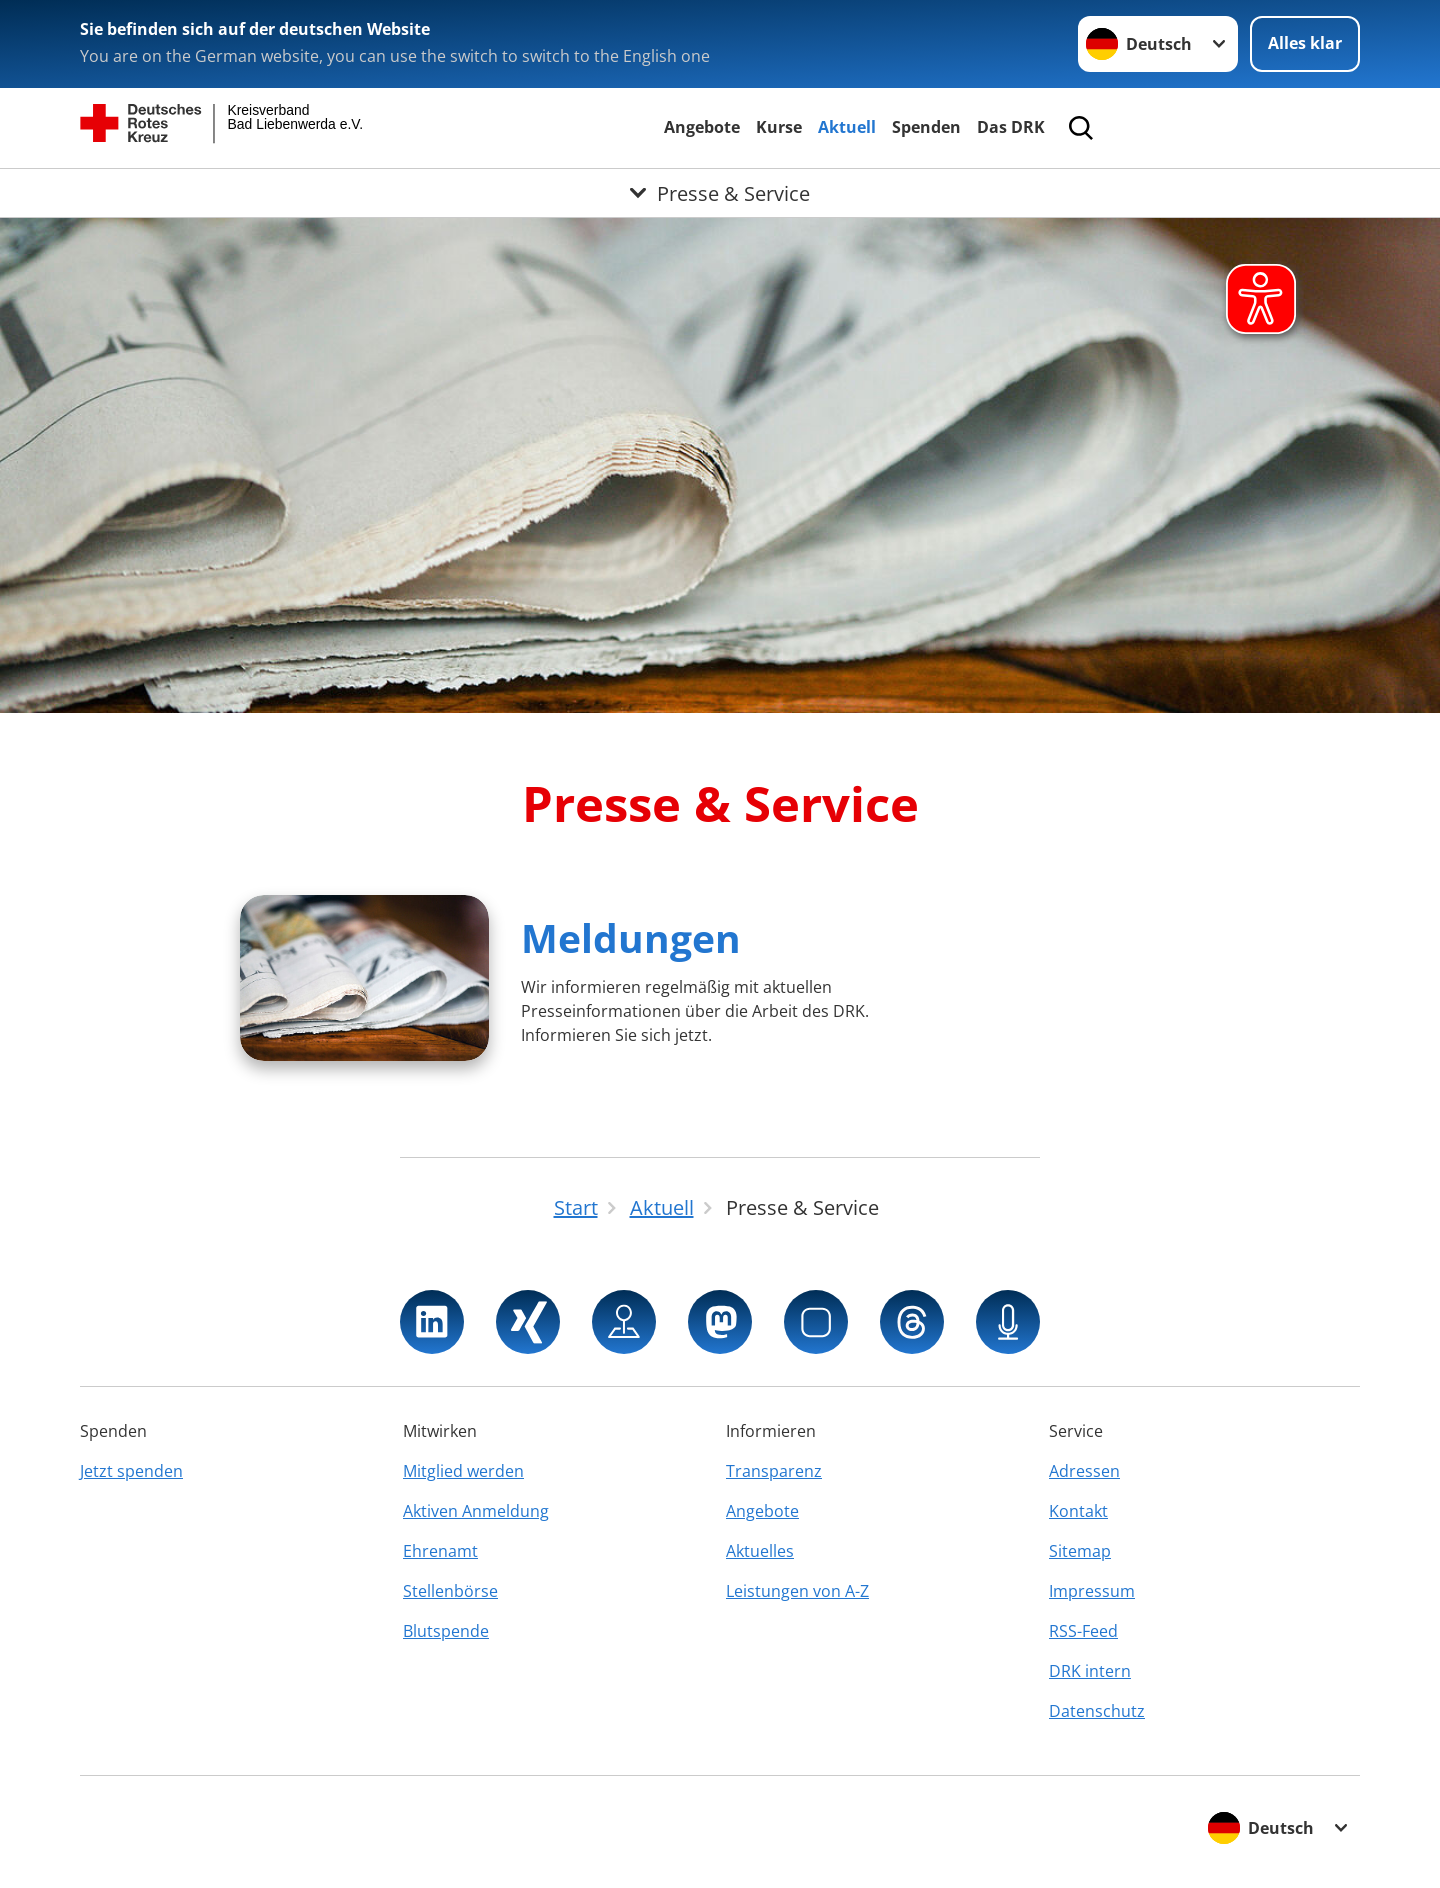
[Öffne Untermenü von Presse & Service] (720, 193)
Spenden (926, 127)
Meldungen (631, 937)
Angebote (702, 127)
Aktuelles (760, 1551)
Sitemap (1080, 1551)
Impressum (1092, 1591)
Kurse (779, 127)
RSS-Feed (1083, 1631)
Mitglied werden (463, 1471)
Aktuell (847, 127)
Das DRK (1011, 127)
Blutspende (446, 1631)
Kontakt (1078, 1511)
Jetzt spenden (131, 1471)
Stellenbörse (450, 1591)
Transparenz (774, 1471)
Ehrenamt (440, 1551)
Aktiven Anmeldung (476, 1511)
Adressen (1084, 1471)
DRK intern (1090, 1671)
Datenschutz (1097, 1711)
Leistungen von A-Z (797, 1591)
